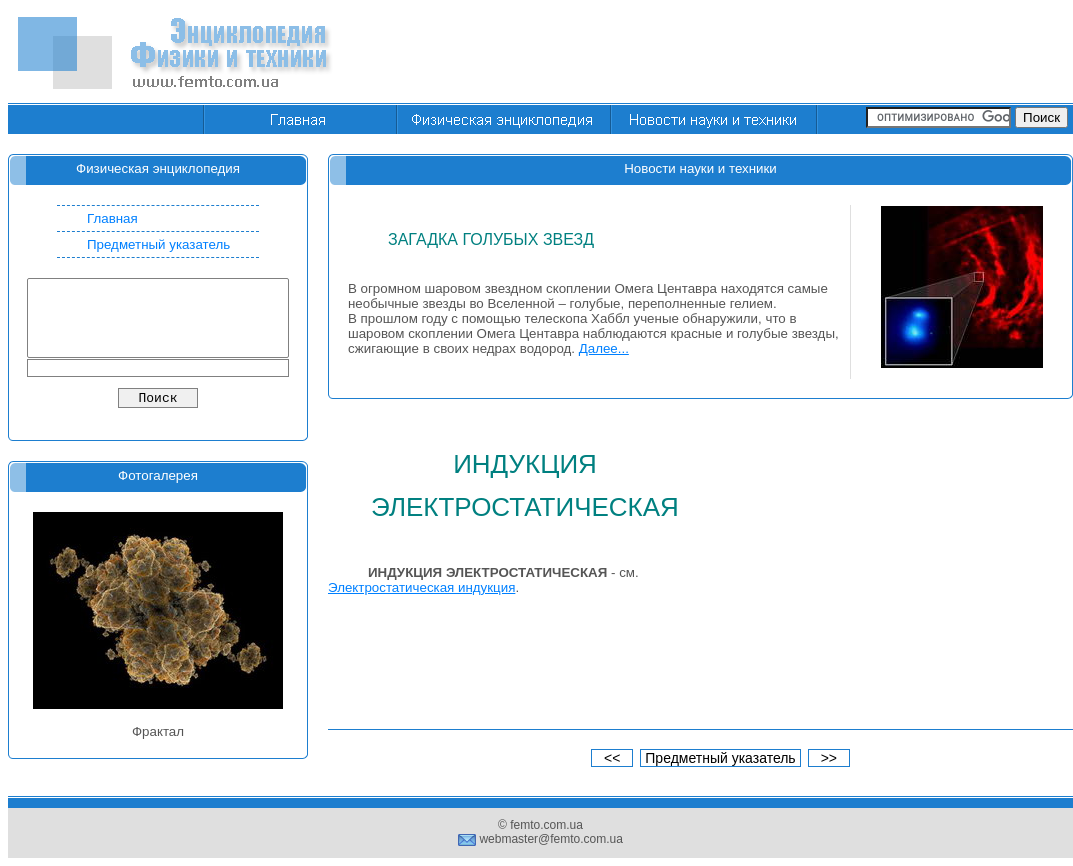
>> (829, 758)
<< (612, 758)
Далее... (604, 348)
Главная (112, 218)
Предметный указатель (158, 244)
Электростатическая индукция (421, 587)
